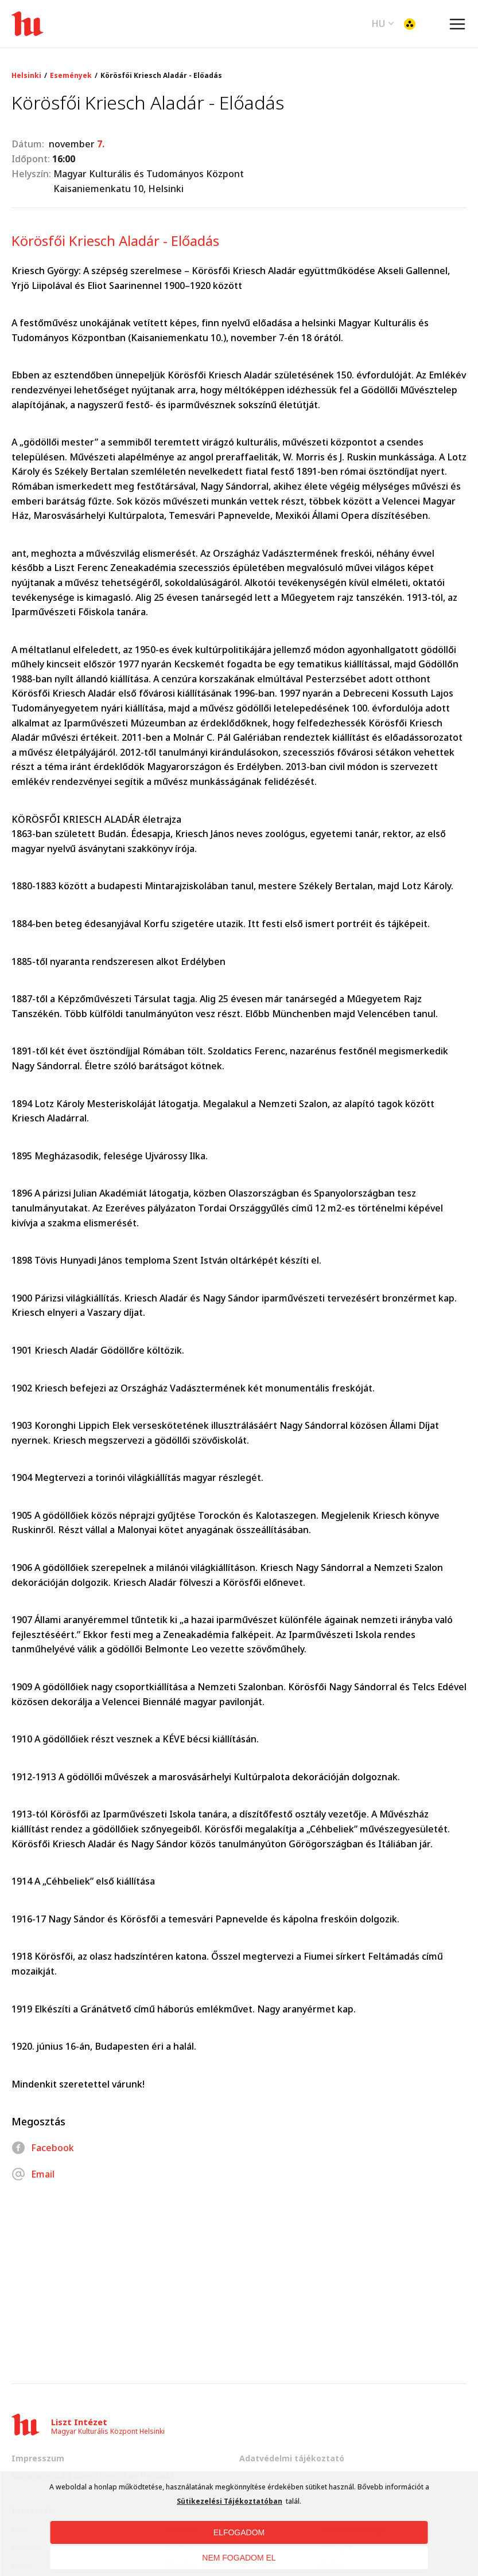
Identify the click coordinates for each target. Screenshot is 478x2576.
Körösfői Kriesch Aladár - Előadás (161, 75)
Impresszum (37, 2458)
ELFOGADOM (239, 2532)
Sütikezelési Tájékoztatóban (229, 2501)
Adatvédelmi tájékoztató (291, 2458)
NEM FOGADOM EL (238, 2557)
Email (33, 2174)
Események (71, 75)
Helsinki (26, 75)
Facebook (42, 2148)
